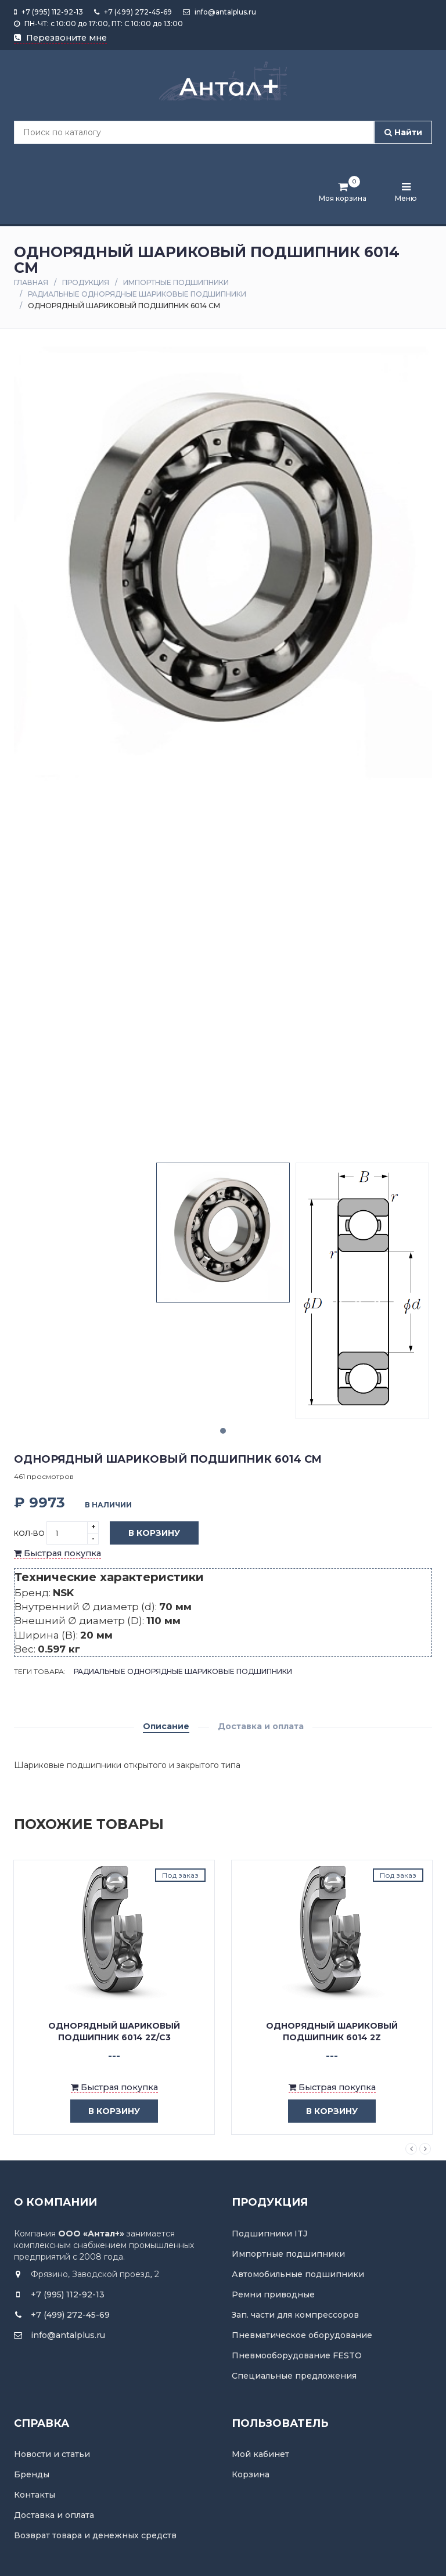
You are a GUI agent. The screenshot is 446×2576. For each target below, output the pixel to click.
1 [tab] (223, 1431)
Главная (31, 282)
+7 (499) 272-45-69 (133, 12)
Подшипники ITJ (269, 2233)
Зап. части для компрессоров (295, 2315)
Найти (403, 132)
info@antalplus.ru (219, 12)
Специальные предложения (294, 2376)
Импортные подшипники (176, 282)
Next (425, 2149)
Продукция (85, 282)
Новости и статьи (52, 2454)
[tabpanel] (223, 1233)
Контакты (34, 2495)
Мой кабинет (260, 2454)
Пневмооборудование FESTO (297, 2355)
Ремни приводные (273, 2294)
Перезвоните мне (60, 38)
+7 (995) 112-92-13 (48, 12)
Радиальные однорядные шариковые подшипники (137, 294)
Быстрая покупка (57, 1553)
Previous (411, 2149)
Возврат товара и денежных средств (95, 2535)
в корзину (97, 2111)
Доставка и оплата (261, 1726)
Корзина (250, 2474)
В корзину (145, 1533)
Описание (166, 1726)
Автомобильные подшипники (298, 2274)
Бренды (31, 2474)
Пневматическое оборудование (302, 2335)
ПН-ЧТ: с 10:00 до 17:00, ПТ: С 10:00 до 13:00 (98, 23)
